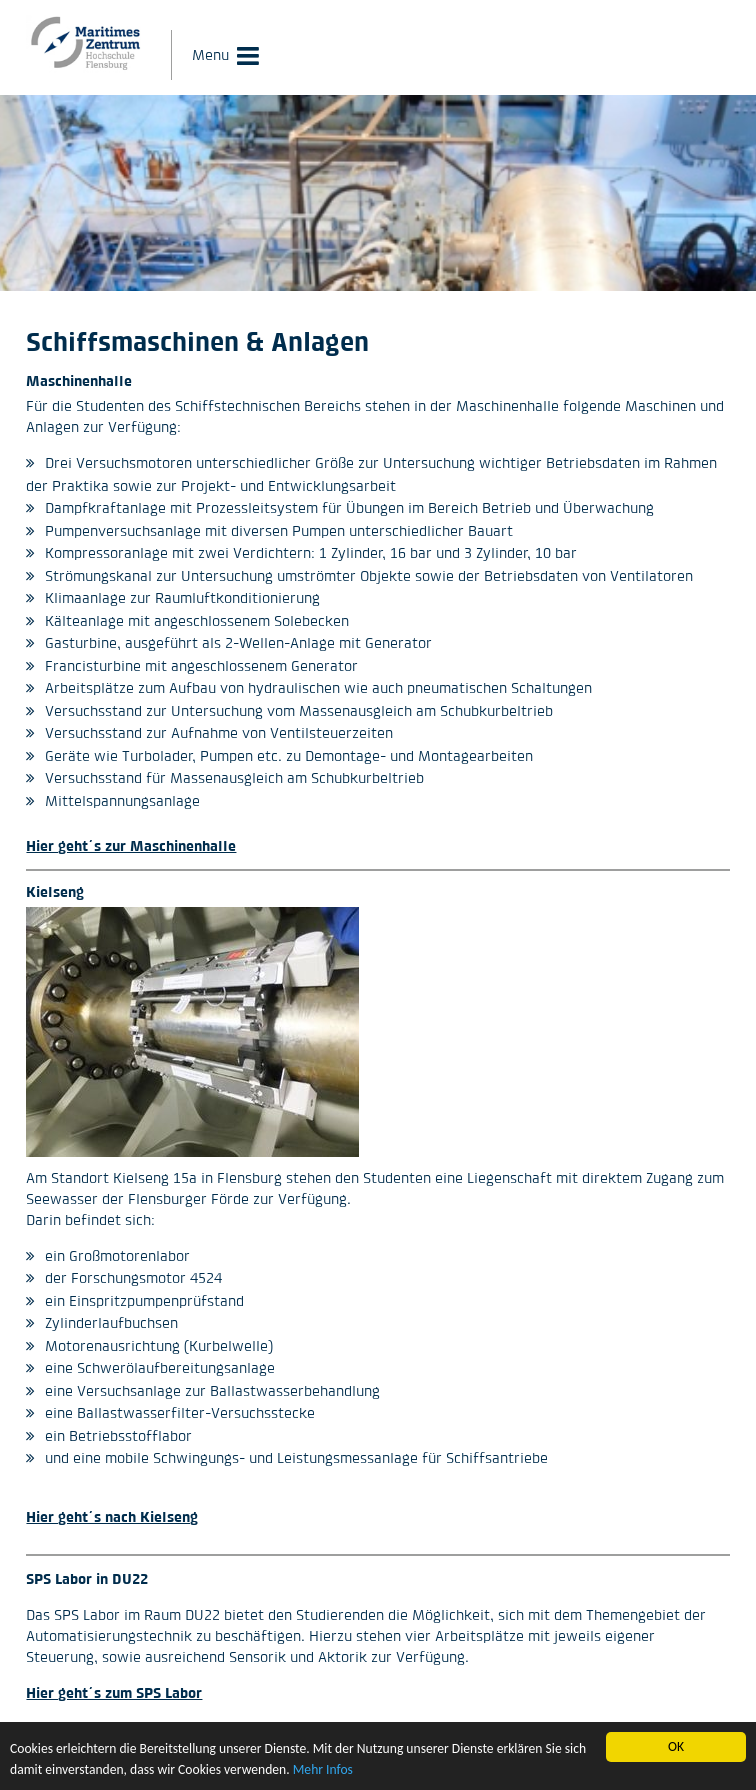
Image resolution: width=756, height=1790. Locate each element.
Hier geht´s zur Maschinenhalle (131, 845)
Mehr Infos (323, 1770)
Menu (210, 54)
